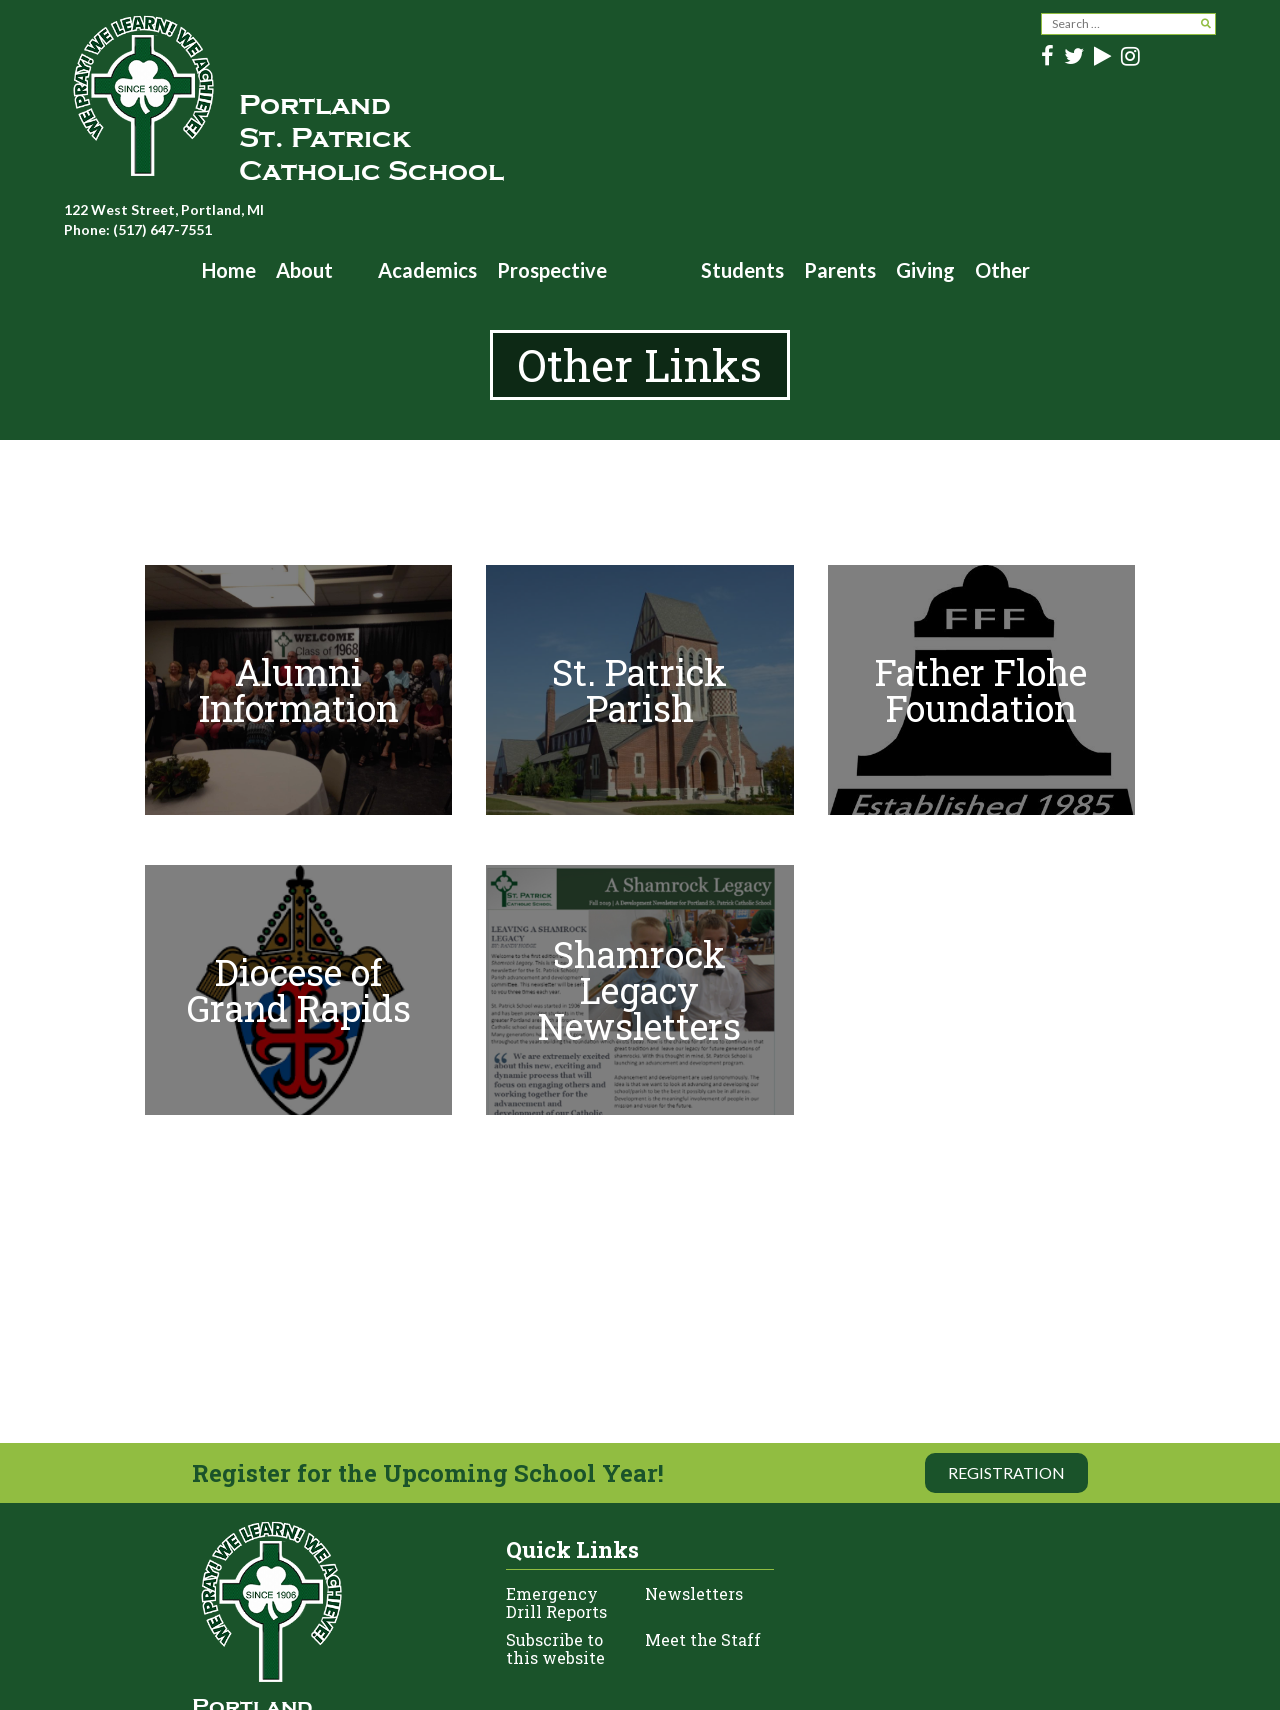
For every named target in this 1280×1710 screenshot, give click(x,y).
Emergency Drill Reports (556, 1603)
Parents (840, 270)
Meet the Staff (703, 1640)
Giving (925, 270)
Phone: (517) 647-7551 (138, 229)
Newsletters (694, 1594)
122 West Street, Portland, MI (164, 209)
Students (742, 270)
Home (229, 270)
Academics (427, 270)
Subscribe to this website (555, 1649)
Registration (1006, 1472)
